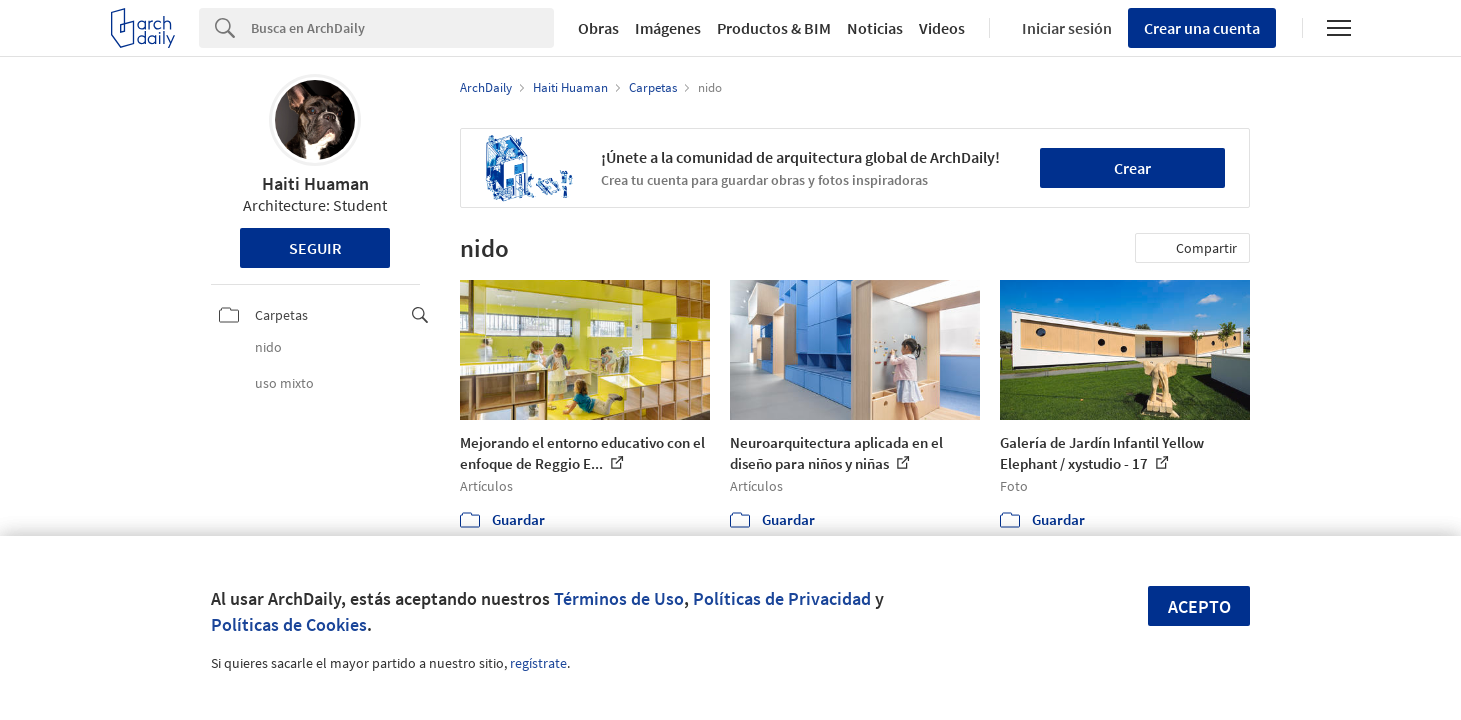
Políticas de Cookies (289, 624)
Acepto (1199, 606)
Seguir (315, 248)
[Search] (402, 28)
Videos (942, 28)
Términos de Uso (619, 598)
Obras (598, 28)
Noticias (875, 28)
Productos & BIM (774, 28)
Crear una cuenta (1202, 28)
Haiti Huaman (315, 183)
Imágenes (668, 28)
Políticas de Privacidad (782, 598)
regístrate (538, 663)
